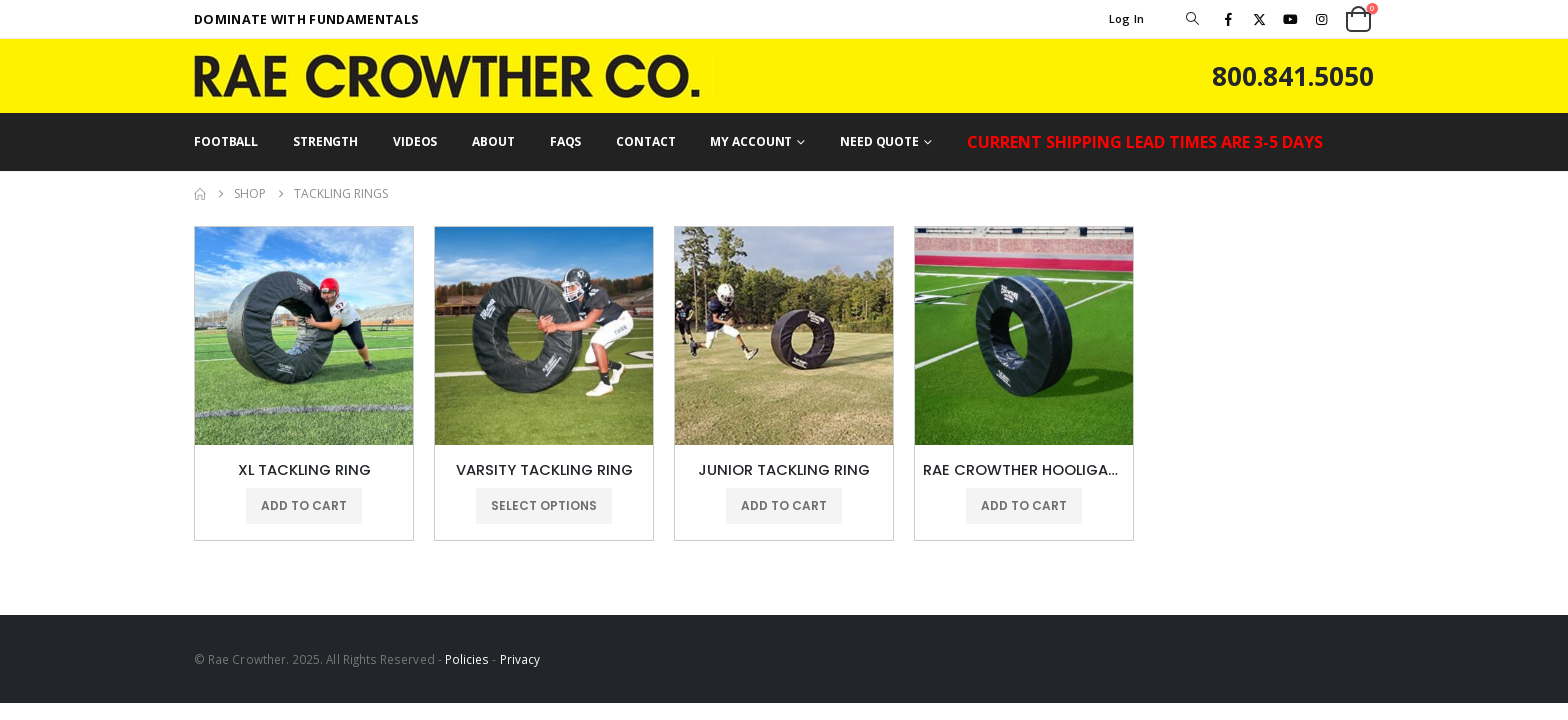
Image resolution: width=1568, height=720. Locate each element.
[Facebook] (1228, 19)
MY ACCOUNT (751, 141)
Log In (1127, 18)
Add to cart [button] (304, 505)
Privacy (520, 659)
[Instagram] (1322, 19)
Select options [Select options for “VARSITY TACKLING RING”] (544, 505)
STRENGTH (325, 141)
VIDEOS (415, 141)
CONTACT (645, 141)
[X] (1259, 19)
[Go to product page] (304, 336)
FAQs (566, 141)
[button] (1192, 19)
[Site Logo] (454, 76)
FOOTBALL (226, 141)
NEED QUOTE (879, 141)
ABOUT (493, 141)
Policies (467, 659)
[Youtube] (1291, 19)
